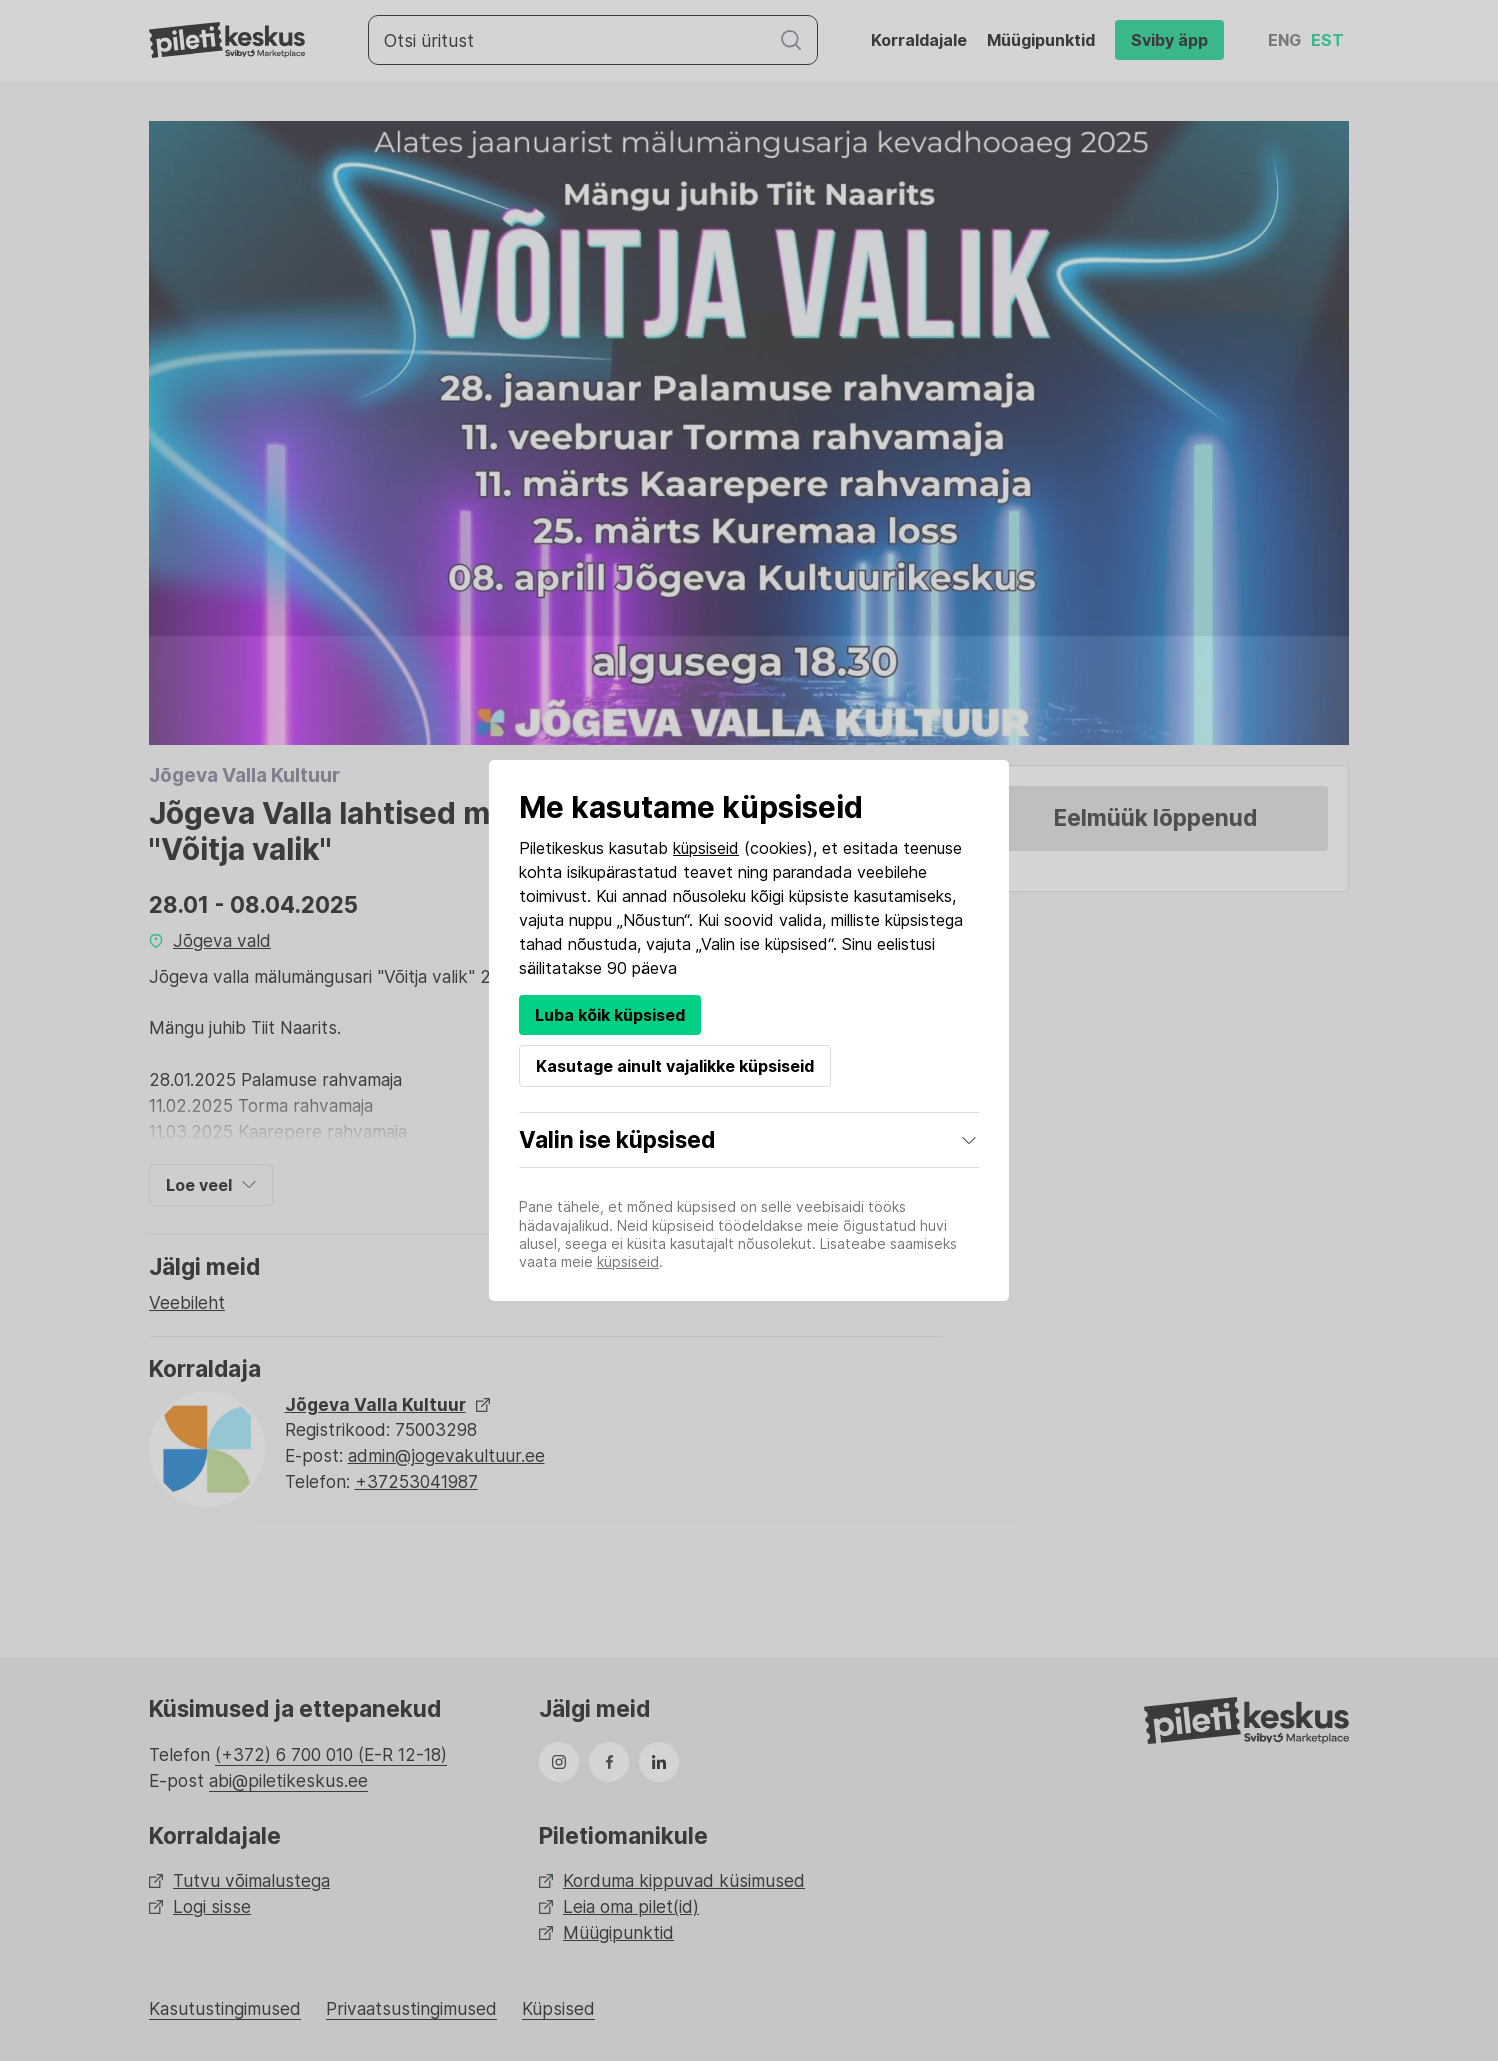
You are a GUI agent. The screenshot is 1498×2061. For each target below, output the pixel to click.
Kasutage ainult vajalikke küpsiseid (675, 1066)
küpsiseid (706, 848)
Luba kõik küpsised (610, 1015)
